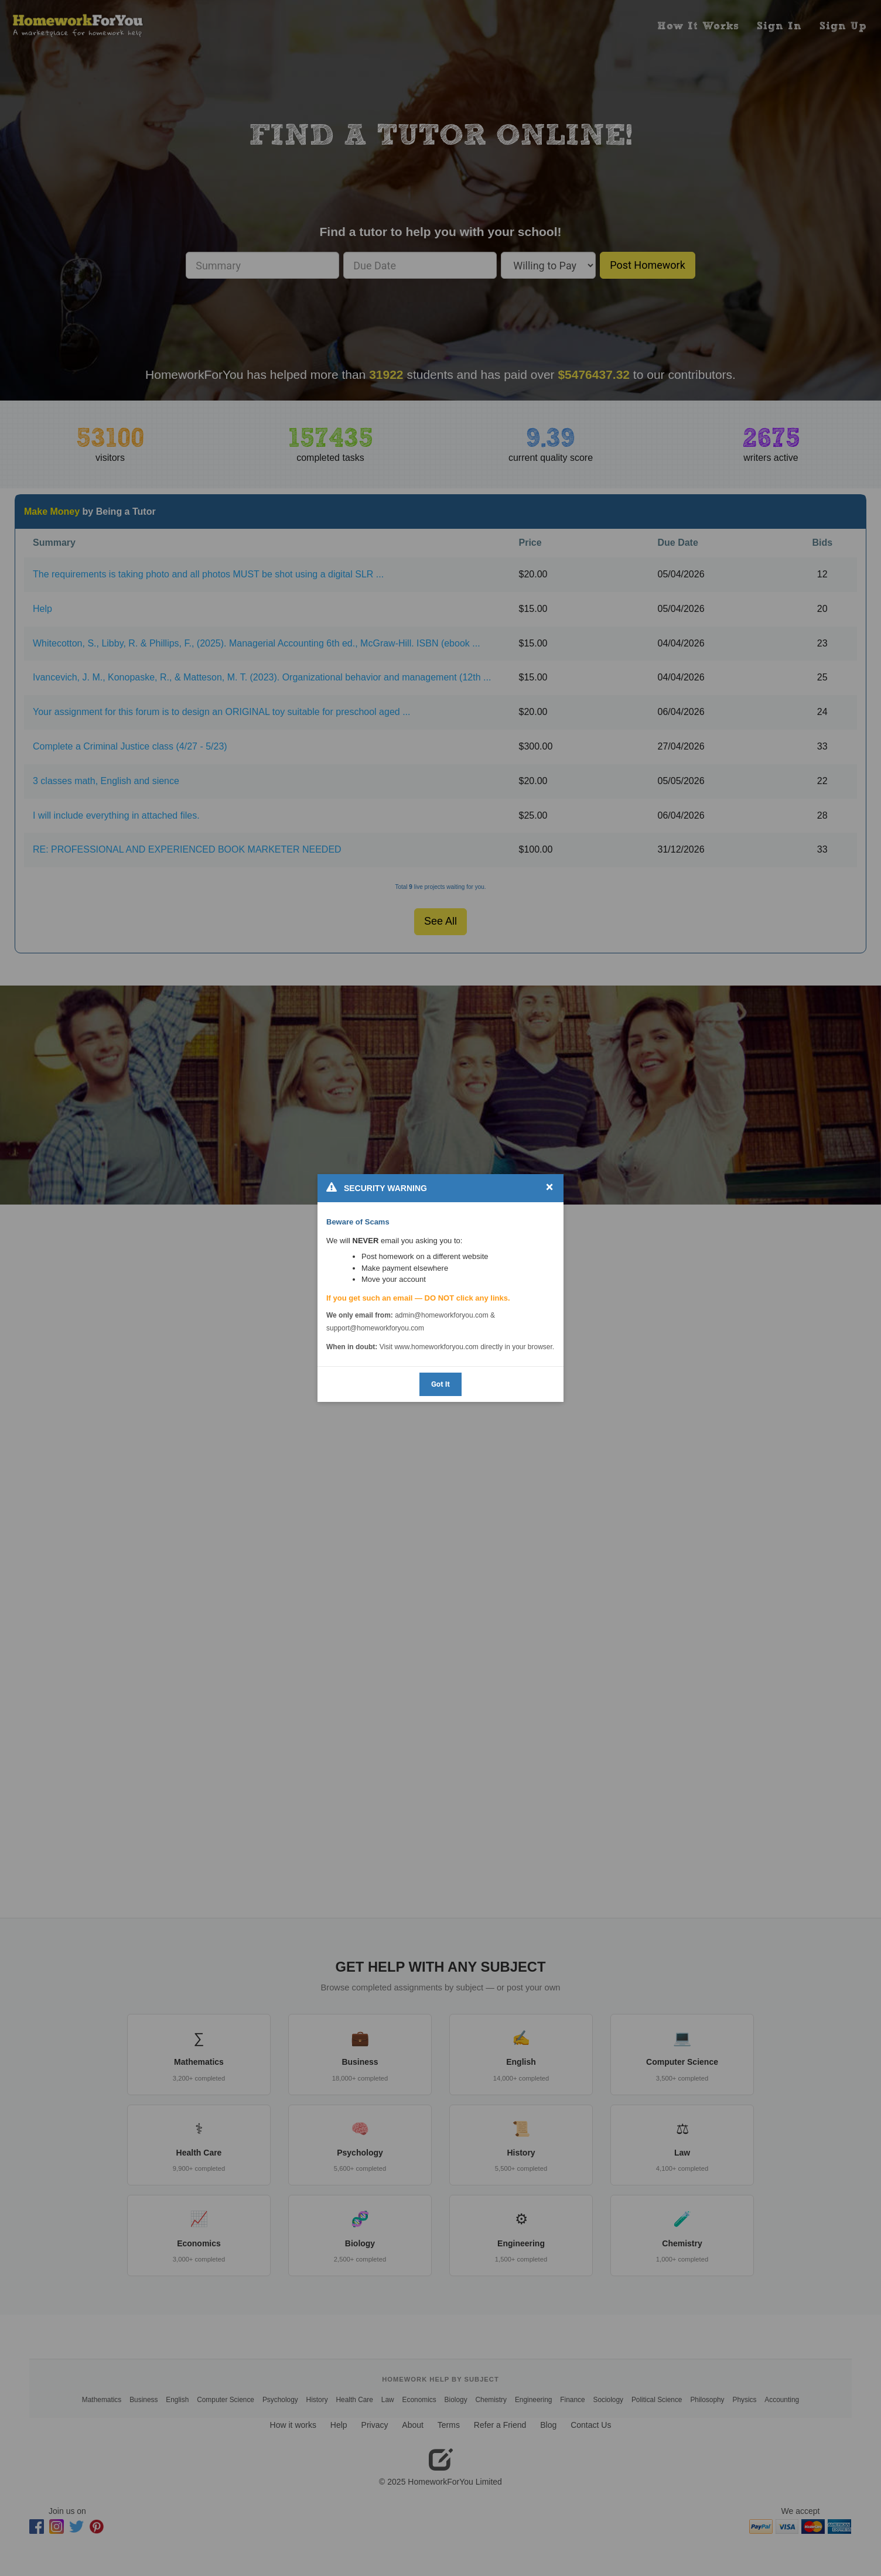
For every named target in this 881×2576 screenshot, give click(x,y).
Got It (440, 1384)
